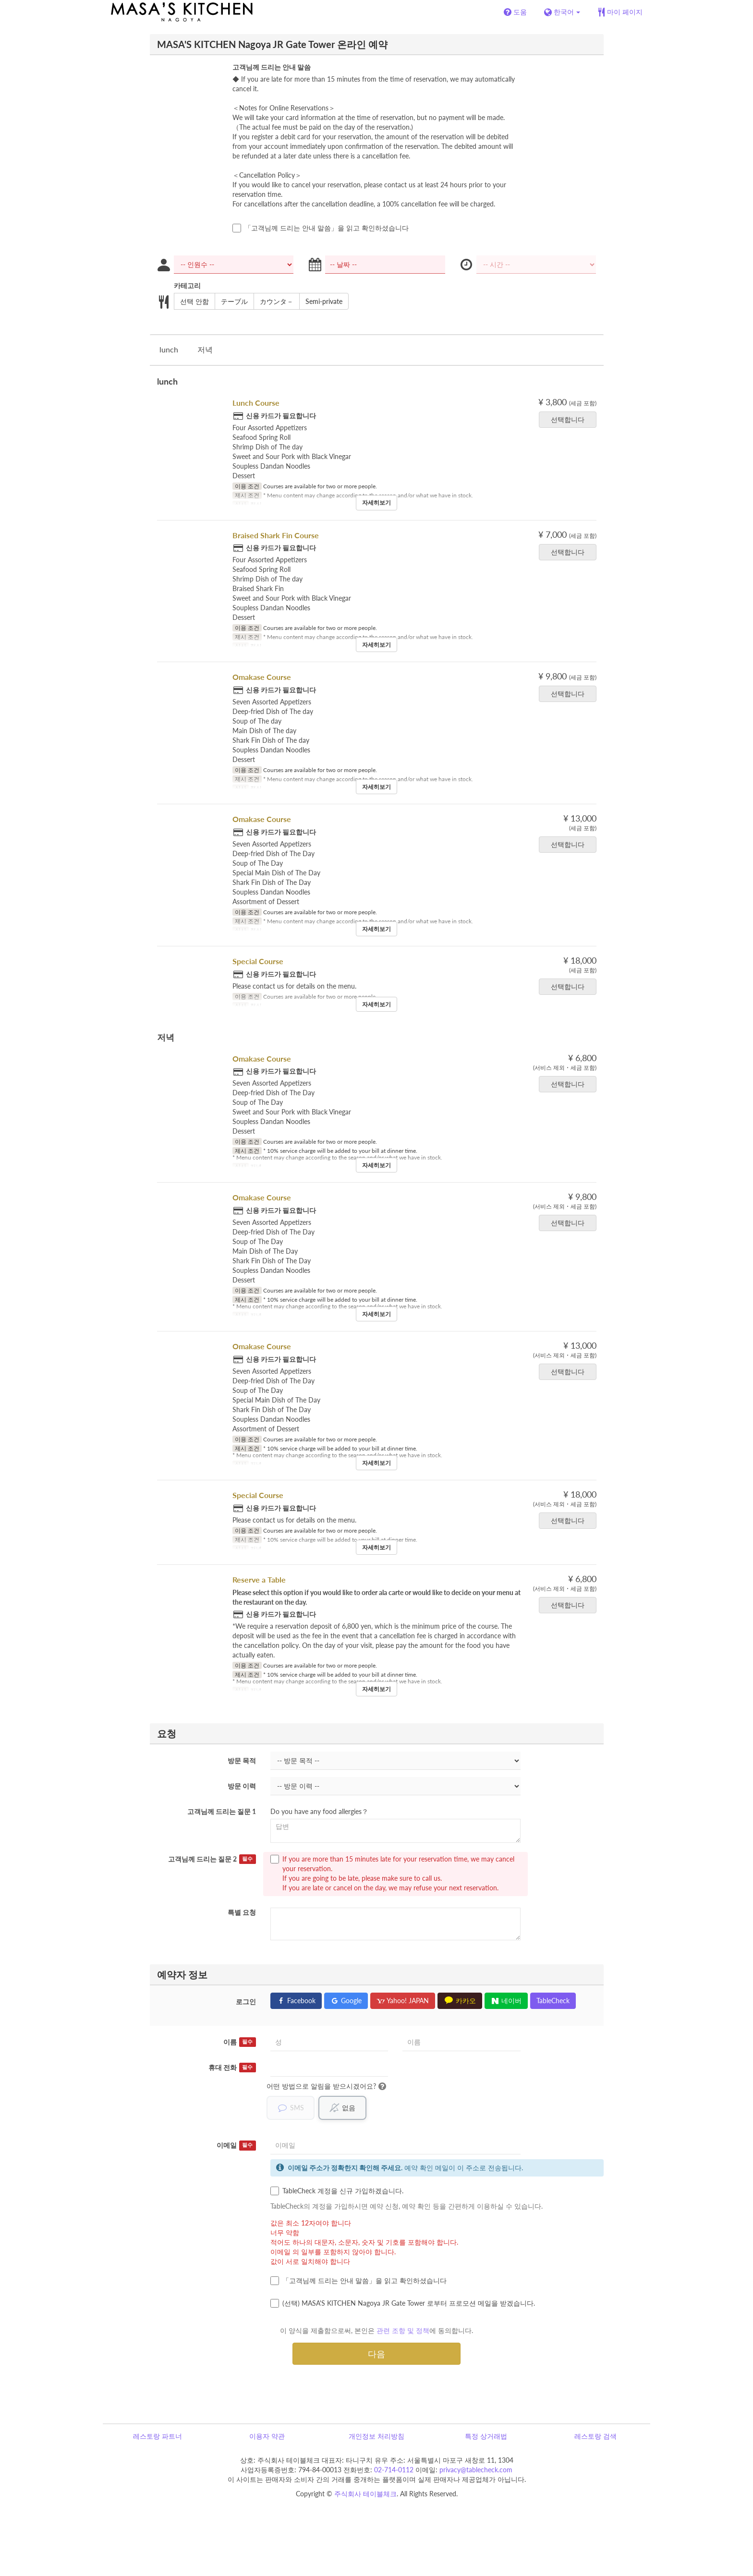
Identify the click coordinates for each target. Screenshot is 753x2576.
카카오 (460, 2000)
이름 (239, 2042)
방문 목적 (242, 1760)
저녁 (205, 349)
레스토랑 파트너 (157, 2436)
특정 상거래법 (486, 2436)
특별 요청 (242, 1912)
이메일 (236, 2146)
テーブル (231, 301)
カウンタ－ (273, 301)
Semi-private (320, 301)
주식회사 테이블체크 (365, 2494)
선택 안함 (191, 301)
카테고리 (187, 285)
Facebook (296, 2000)
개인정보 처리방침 (376, 2436)
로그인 (246, 2001)
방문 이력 (242, 1786)
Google (346, 2000)
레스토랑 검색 (595, 2436)
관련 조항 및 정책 (402, 2331)
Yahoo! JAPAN (402, 2000)
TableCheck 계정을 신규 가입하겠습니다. (336, 2191)
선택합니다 (571, 419)
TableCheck (553, 2000)
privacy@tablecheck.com (475, 2470)
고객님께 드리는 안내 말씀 (271, 67)
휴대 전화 (232, 2067)
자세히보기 (376, 502)
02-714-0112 (393, 2470)
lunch (168, 349)
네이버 (506, 2000)
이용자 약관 (267, 2436)
